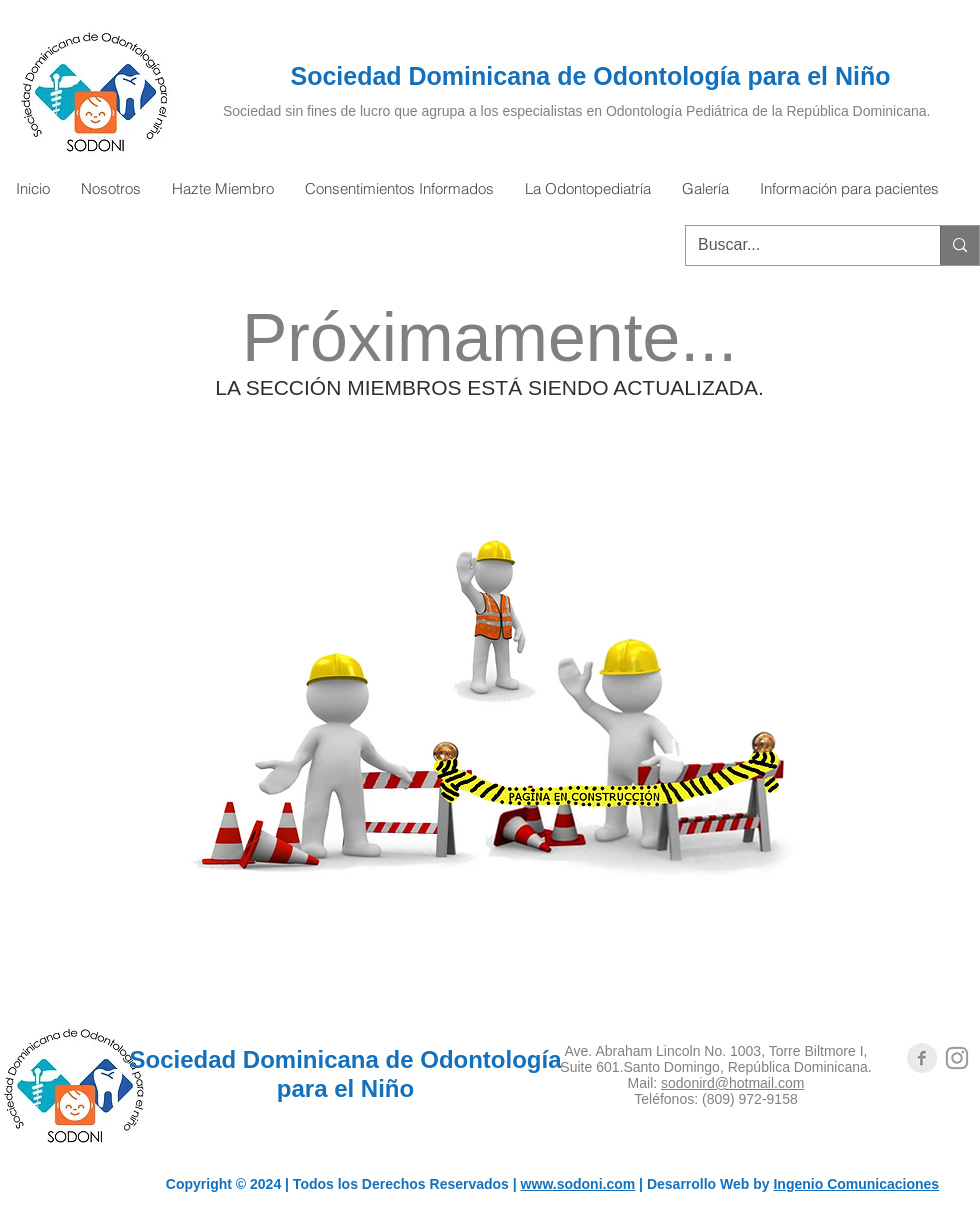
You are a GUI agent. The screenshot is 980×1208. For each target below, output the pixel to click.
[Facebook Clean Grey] (922, 1058)
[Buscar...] (798, 245)
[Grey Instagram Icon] (957, 1058)
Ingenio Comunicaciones (856, 1184)
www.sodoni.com (578, 1184)
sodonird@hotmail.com (732, 1083)
